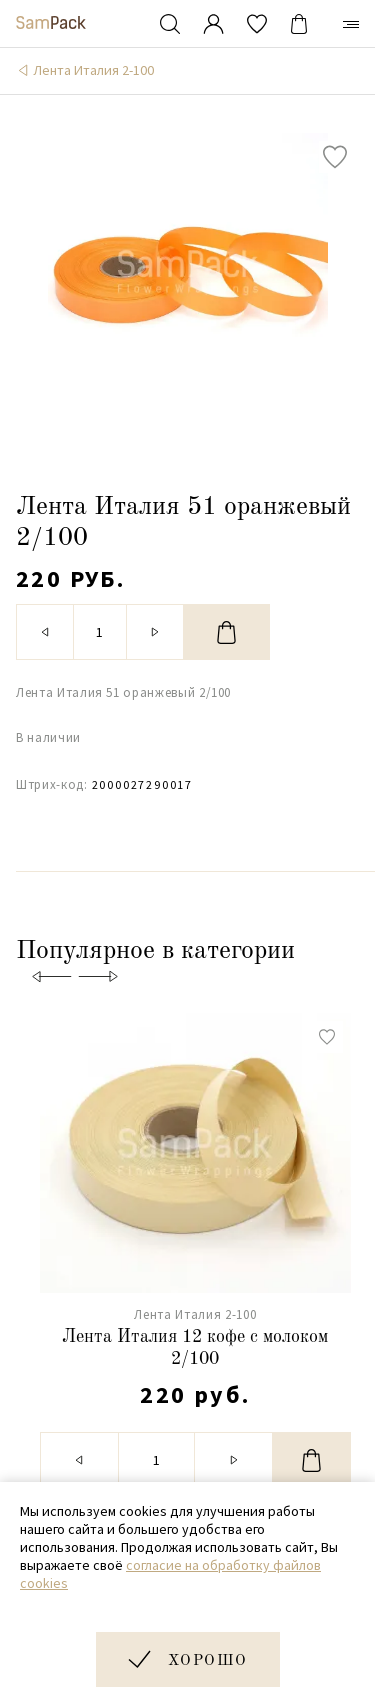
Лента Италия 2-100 (93, 70)
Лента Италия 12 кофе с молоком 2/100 (195, 1348)
